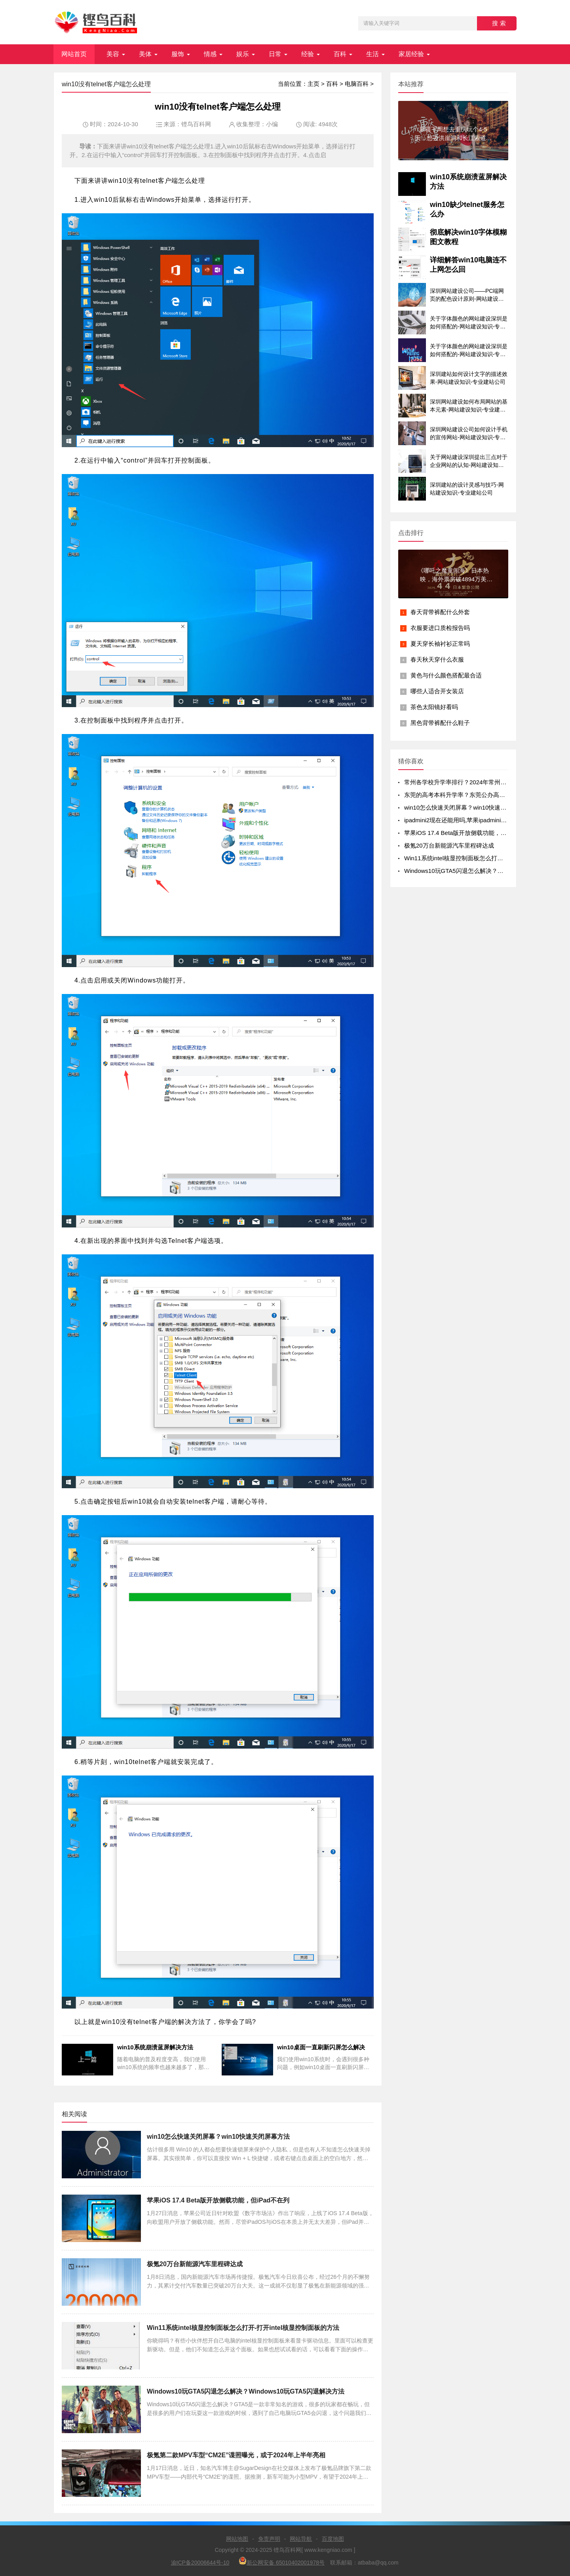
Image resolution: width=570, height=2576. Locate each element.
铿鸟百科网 (196, 124)
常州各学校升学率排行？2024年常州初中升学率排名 (473, 782)
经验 (307, 54)
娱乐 (242, 54)
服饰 (177, 54)
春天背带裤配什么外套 (440, 612)
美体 (145, 54)
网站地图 (237, 2539)
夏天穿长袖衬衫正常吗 (440, 643)
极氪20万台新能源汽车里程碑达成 (195, 2264)
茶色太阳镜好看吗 (434, 707)
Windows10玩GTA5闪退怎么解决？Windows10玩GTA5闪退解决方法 (245, 2391)
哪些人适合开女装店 (437, 691)
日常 (275, 54)
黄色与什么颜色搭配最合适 (446, 675)
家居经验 (411, 54)
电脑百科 (357, 83)
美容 (112, 54)
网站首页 (74, 54)
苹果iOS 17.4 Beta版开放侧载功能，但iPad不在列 (218, 2200)
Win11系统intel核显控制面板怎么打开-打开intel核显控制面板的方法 (243, 2327)
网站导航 (301, 2539)
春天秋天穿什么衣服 (437, 659)
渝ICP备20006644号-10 (200, 2562)
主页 (313, 83)
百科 (340, 54)
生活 (372, 54)
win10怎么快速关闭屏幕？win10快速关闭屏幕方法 (218, 2136)
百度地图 (333, 2539)
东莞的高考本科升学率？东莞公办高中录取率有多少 (472, 794)
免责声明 (269, 2539)
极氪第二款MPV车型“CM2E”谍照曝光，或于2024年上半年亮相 (236, 2455)
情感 (210, 54)
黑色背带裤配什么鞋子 (440, 722)
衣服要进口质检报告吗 (440, 627)
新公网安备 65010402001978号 (282, 2561)
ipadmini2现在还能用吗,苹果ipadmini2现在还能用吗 (472, 820)
